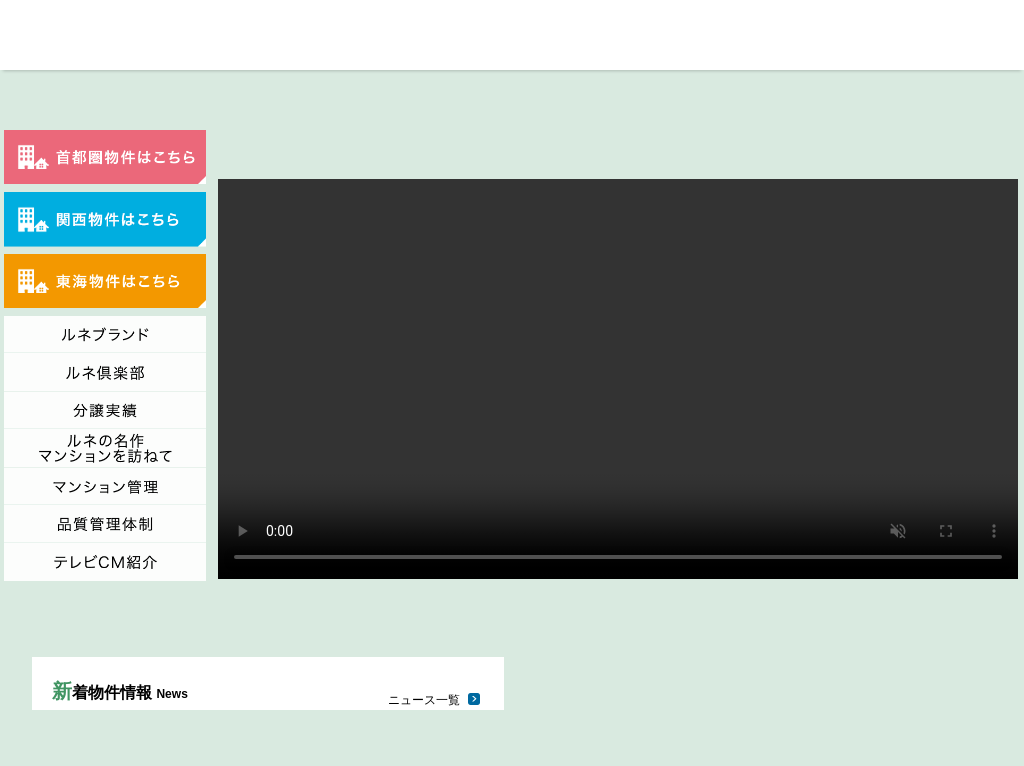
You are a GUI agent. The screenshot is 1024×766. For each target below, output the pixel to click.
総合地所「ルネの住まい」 (33, 35)
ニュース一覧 (424, 700)
